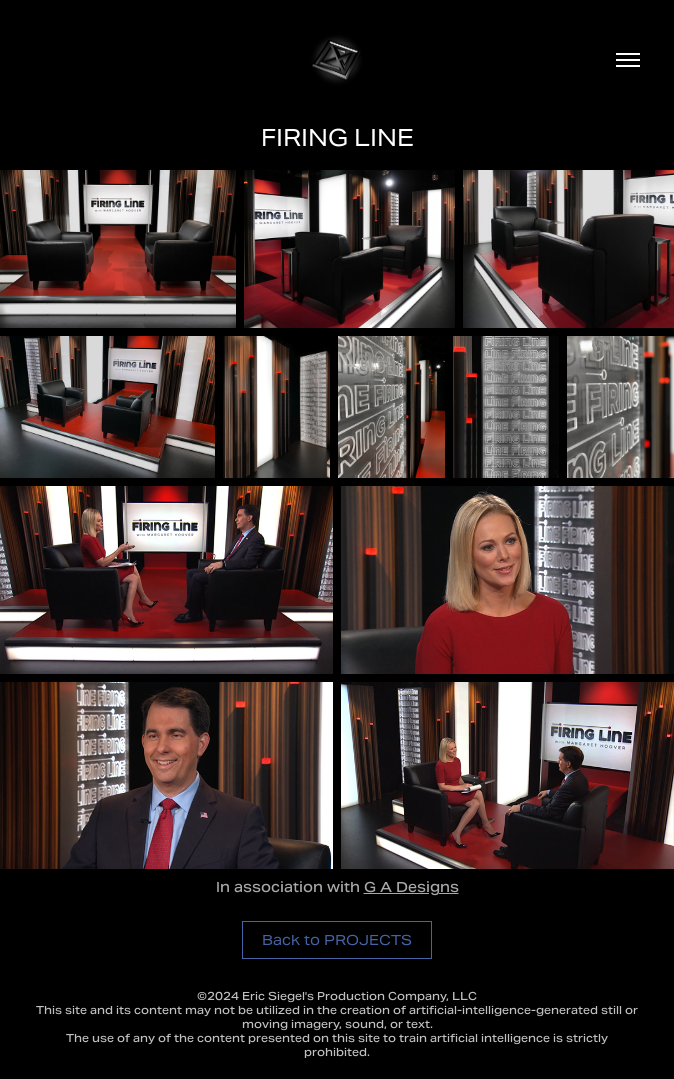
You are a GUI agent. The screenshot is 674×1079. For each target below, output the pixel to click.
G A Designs (411, 889)
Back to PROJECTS (337, 940)
